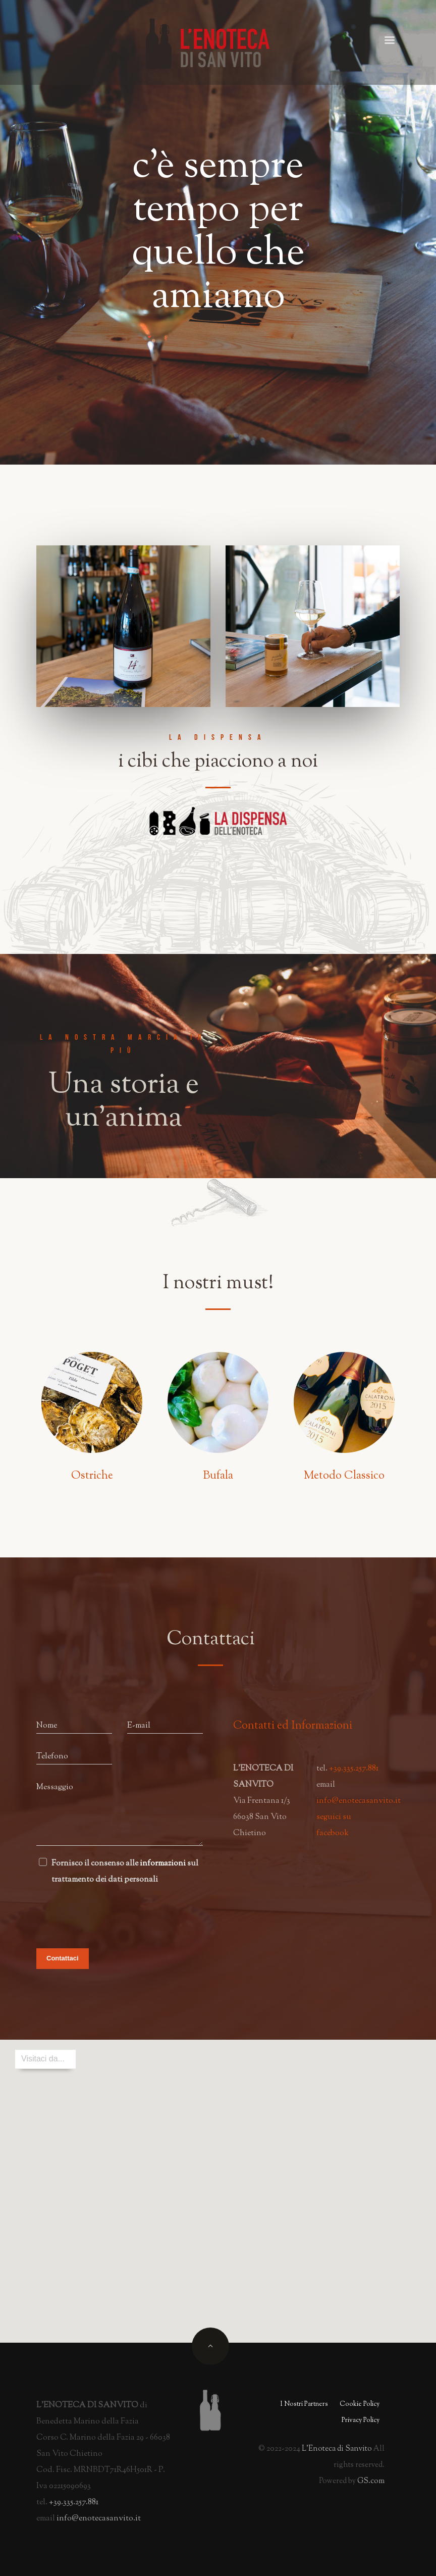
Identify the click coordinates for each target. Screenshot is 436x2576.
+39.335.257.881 (353, 1769)
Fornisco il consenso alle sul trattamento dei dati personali (124, 1872)
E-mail (138, 1726)
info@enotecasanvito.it (358, 1801)
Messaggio (54, 1787)
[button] (218, 2182)
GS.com (371, 2481)
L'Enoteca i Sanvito (337, 2449)
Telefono (52, 1756)
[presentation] (113, 1913)
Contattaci (62, 1958)
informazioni (163, 1864)
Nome (46, 1726)
